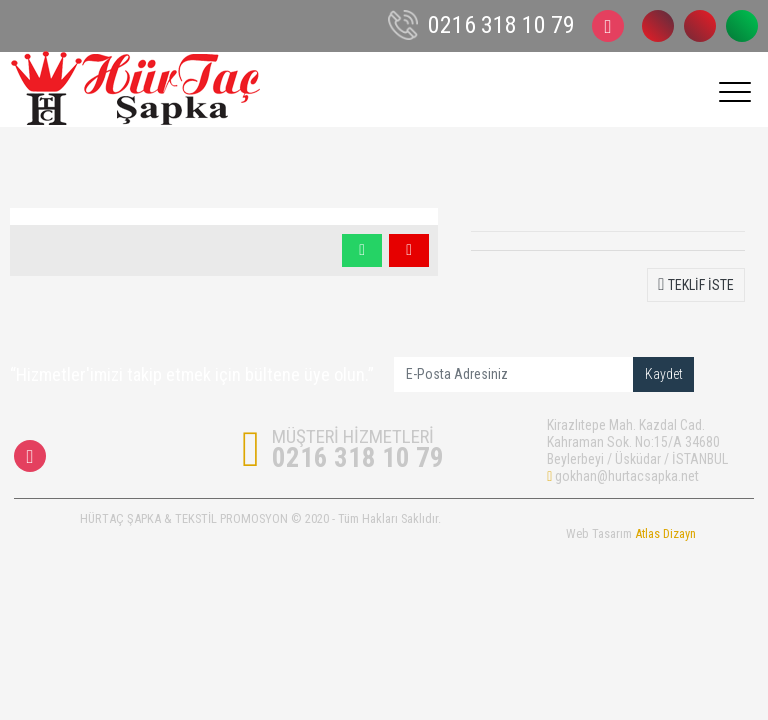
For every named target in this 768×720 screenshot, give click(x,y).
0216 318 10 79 (658, 26)
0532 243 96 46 (700, 26)
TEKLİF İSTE (695, 284)
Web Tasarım (631, 533)
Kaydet (664, 374)
